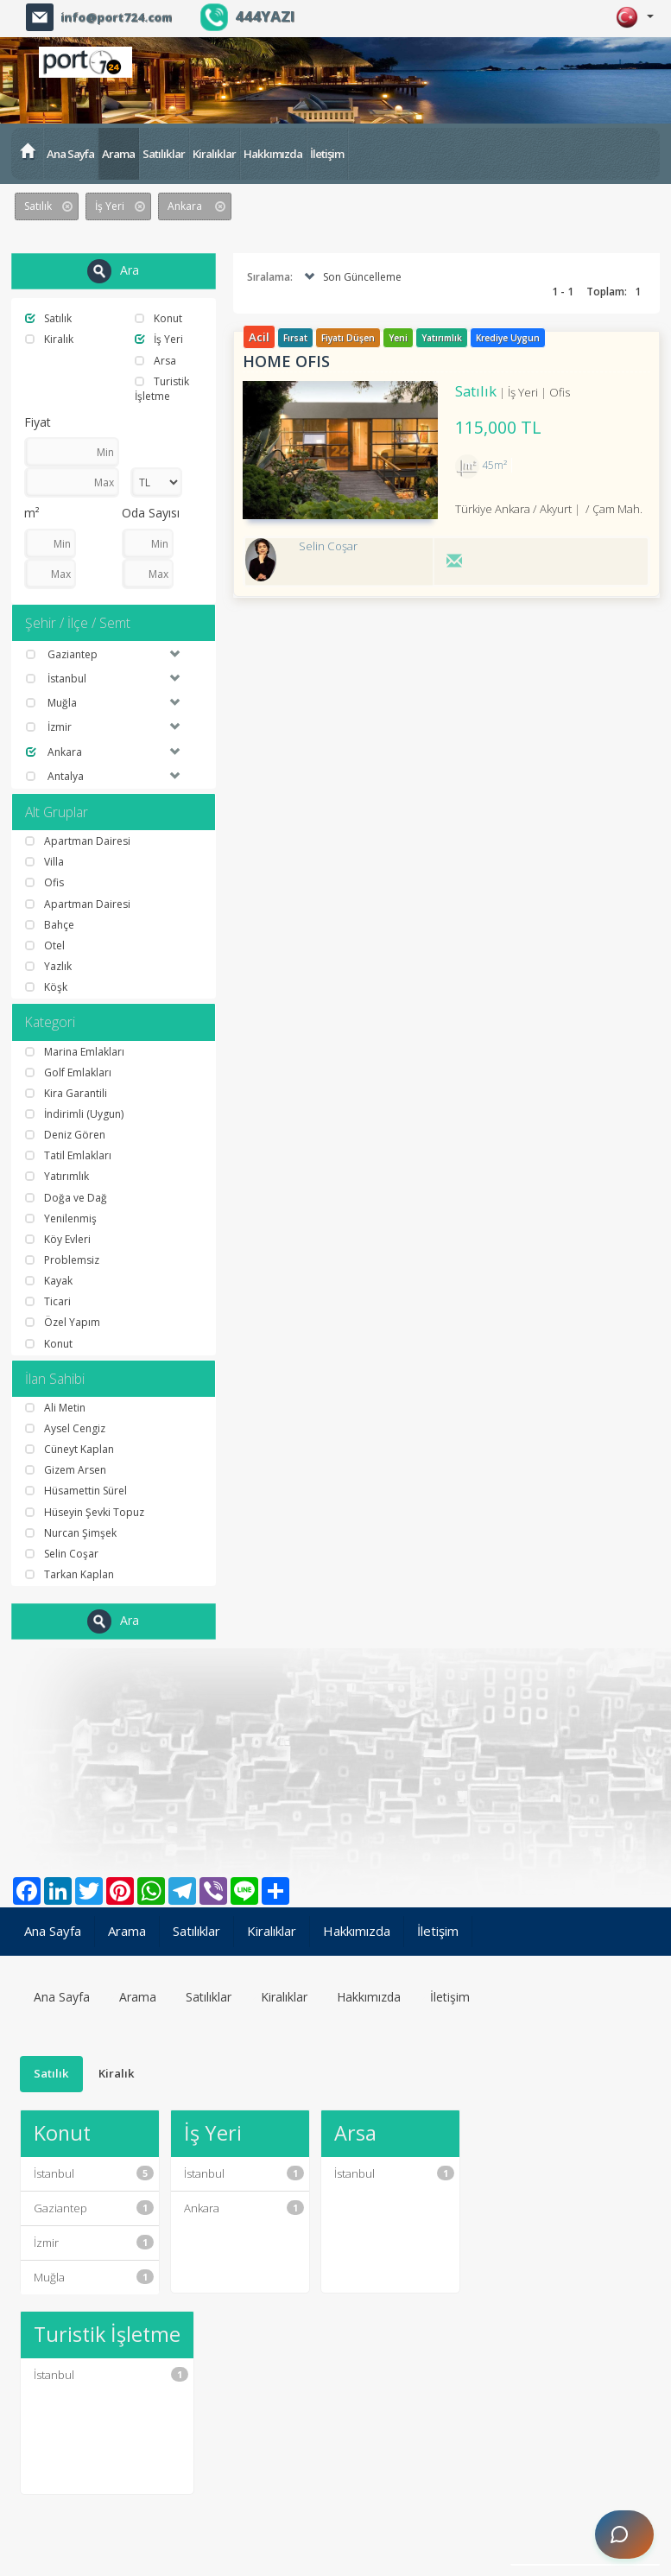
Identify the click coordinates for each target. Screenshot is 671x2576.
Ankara (244, 2208)
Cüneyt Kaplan (69, 1449)
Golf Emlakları (68, 1072)
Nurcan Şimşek (71, 1533)
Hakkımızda (273, 154)
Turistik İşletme (162, 388)
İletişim (327, 154)
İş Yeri (159, 339)
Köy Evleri (58, 1239)
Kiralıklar (214, 154)
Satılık (48, 318)
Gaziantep (94, 2208)
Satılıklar (163, 154)
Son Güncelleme (351, 277)
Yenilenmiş (61, 1218)
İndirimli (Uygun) (74, 1114)
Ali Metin (55, 1407)
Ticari (48, 1301)
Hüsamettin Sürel (76, 1490)
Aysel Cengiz (65, 1428)
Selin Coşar (61, 1553)
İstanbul (94, 2173)
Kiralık (49, 339)
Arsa (155, 360)
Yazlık (48, 966)
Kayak (49, 1280)
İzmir (94, 2242)
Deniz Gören (65, 1134)
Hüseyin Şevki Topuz (84, 1512)
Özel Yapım (62, 1322)
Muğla (94, 2277)
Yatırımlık (57, 1176)
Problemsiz (62, 1260)
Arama (118, 154)
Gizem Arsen (65, 1469)
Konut (158, 318)
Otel (45, 945)
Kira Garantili (66, 1093)
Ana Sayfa (70, 154)
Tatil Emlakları (68, 1155)
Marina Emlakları (74, 1051)
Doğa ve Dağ (66, 1197)
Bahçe (49, 924)
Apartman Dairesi (77, 841)
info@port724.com (116, 17)
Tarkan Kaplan (69, 1574)
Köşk (46, 987)
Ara (113, 271)
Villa (44, 861)
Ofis (44, 882)
